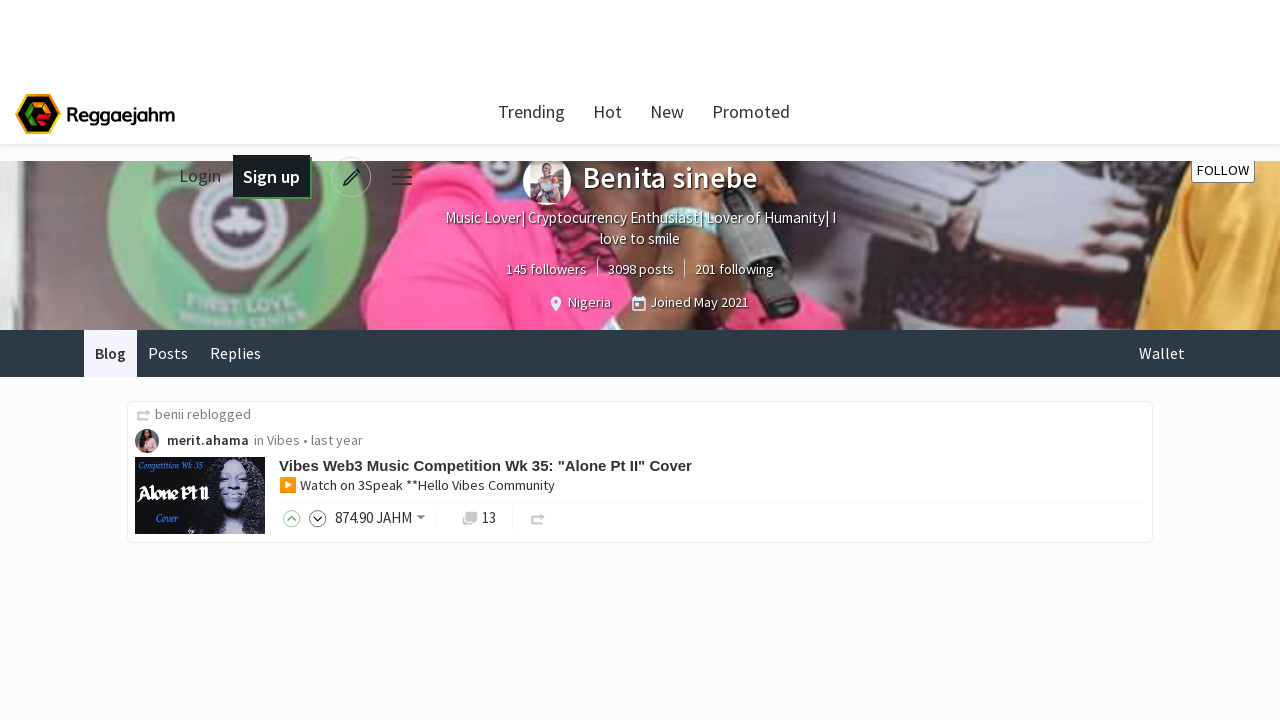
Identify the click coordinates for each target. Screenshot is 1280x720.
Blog (111, 353)
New (663, 111)
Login (1054, 111)
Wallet (1162, 353)
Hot (603, 111)
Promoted (747, 111)
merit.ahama (210, 441)
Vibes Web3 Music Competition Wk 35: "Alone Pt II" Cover (487, 466)
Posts (169, 353)
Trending (527, 111)
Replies (237, 353)
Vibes (285, 441)
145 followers (546, 269)
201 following (734, 269)
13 (480, 517)
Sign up (1124, 111)
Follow (1223, 170)
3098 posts (641, 269)
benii (171, 414)
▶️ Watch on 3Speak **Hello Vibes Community (419, 486)
